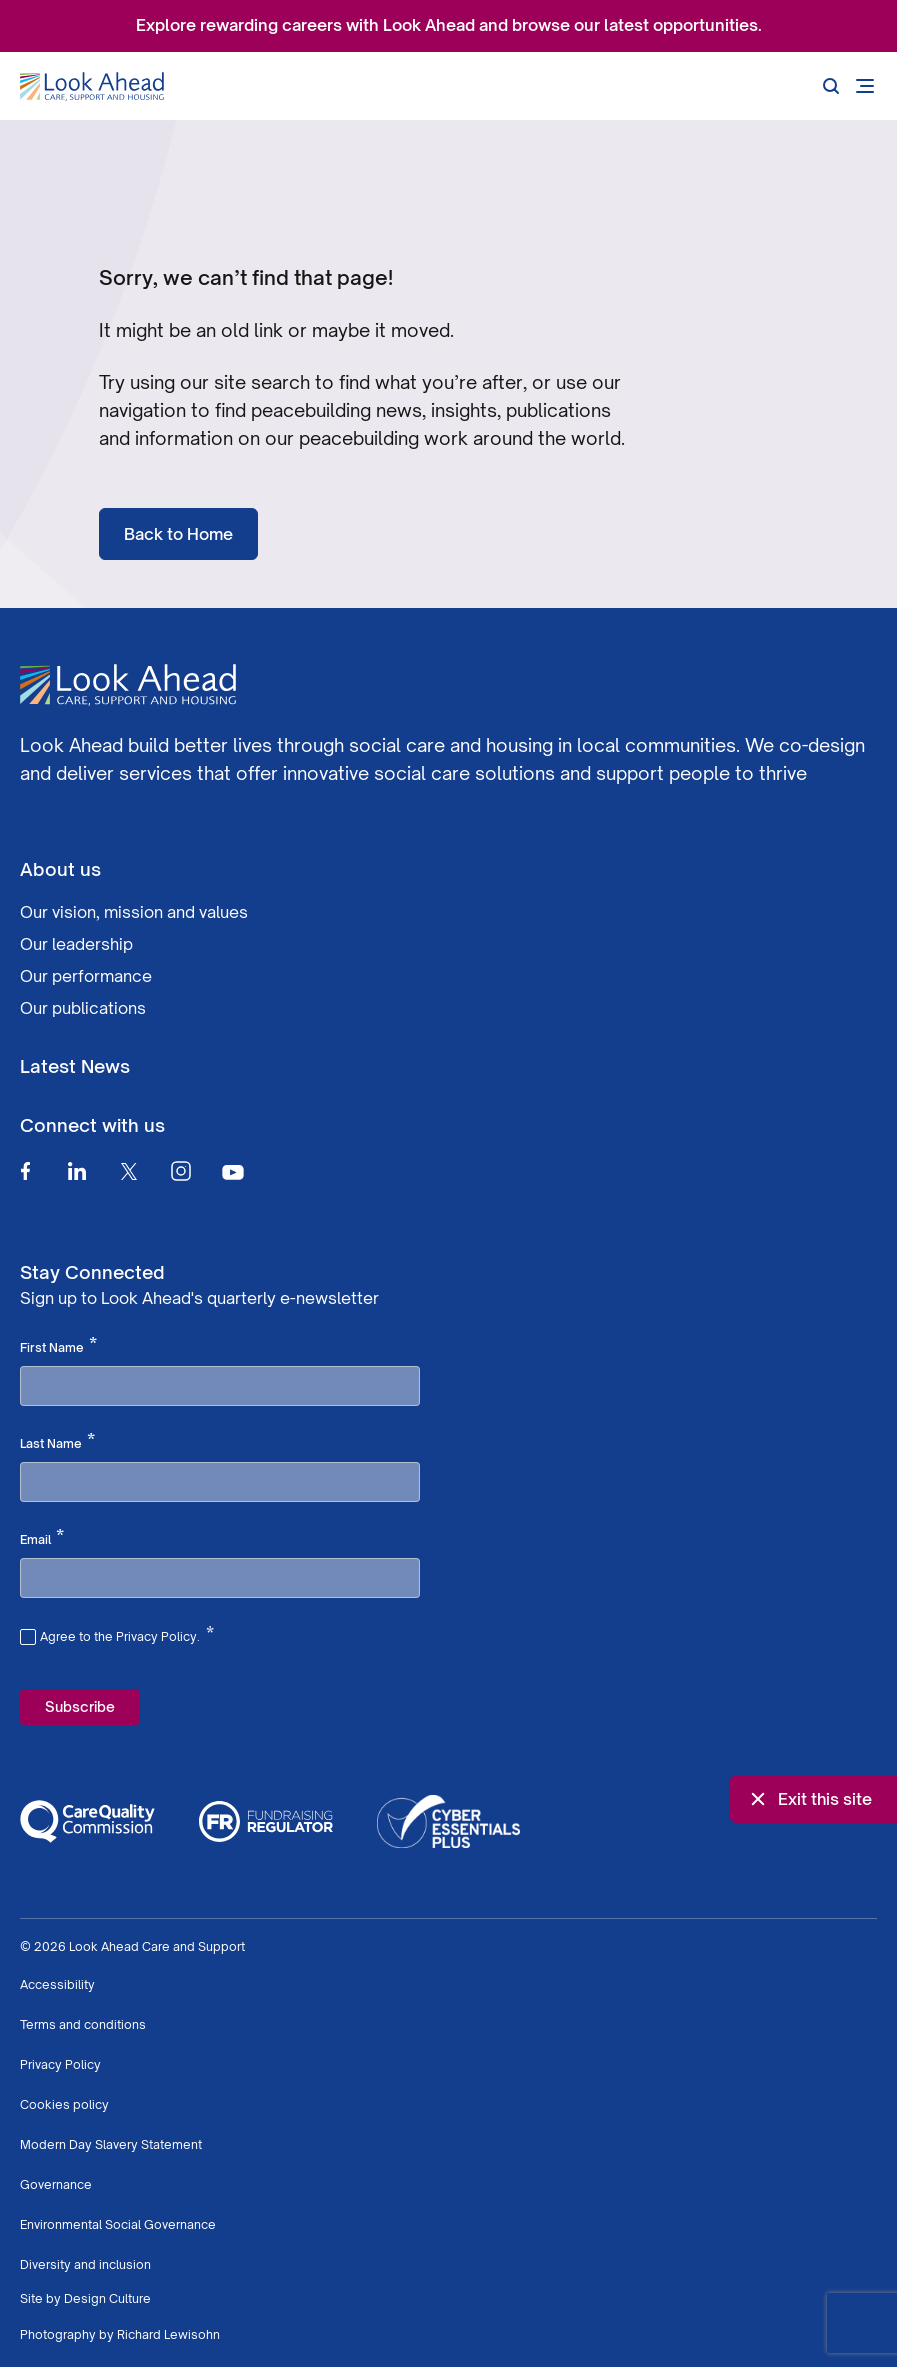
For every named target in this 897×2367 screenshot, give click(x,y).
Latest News (75, 1066)
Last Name (57, 1442)
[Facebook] (25, 1171)
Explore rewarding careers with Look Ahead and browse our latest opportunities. (449, 25)
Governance (56, 2184)
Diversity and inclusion (85, 2264)
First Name (58, 1346)
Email (42, 1538)
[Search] (831, 86)
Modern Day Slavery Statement (111, 2144)
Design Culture (107, 2298)
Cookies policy (64, 2104)
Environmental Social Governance (118, 2224)
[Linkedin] (77, 1171)
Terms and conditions (83, 2024)
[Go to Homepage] (92, 87)
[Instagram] (181, 1171)
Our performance (86, 976)
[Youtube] (233, 1171)
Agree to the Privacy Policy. (127, 1634)
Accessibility (57, 1984)
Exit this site (809, 1799)
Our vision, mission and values (134, 912)
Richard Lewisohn (168, 2334)
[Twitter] (129, 1171)
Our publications (83, 1008)
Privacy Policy (60, 2064)
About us (60, 869)
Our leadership (76, 944)
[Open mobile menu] (865, 86)
